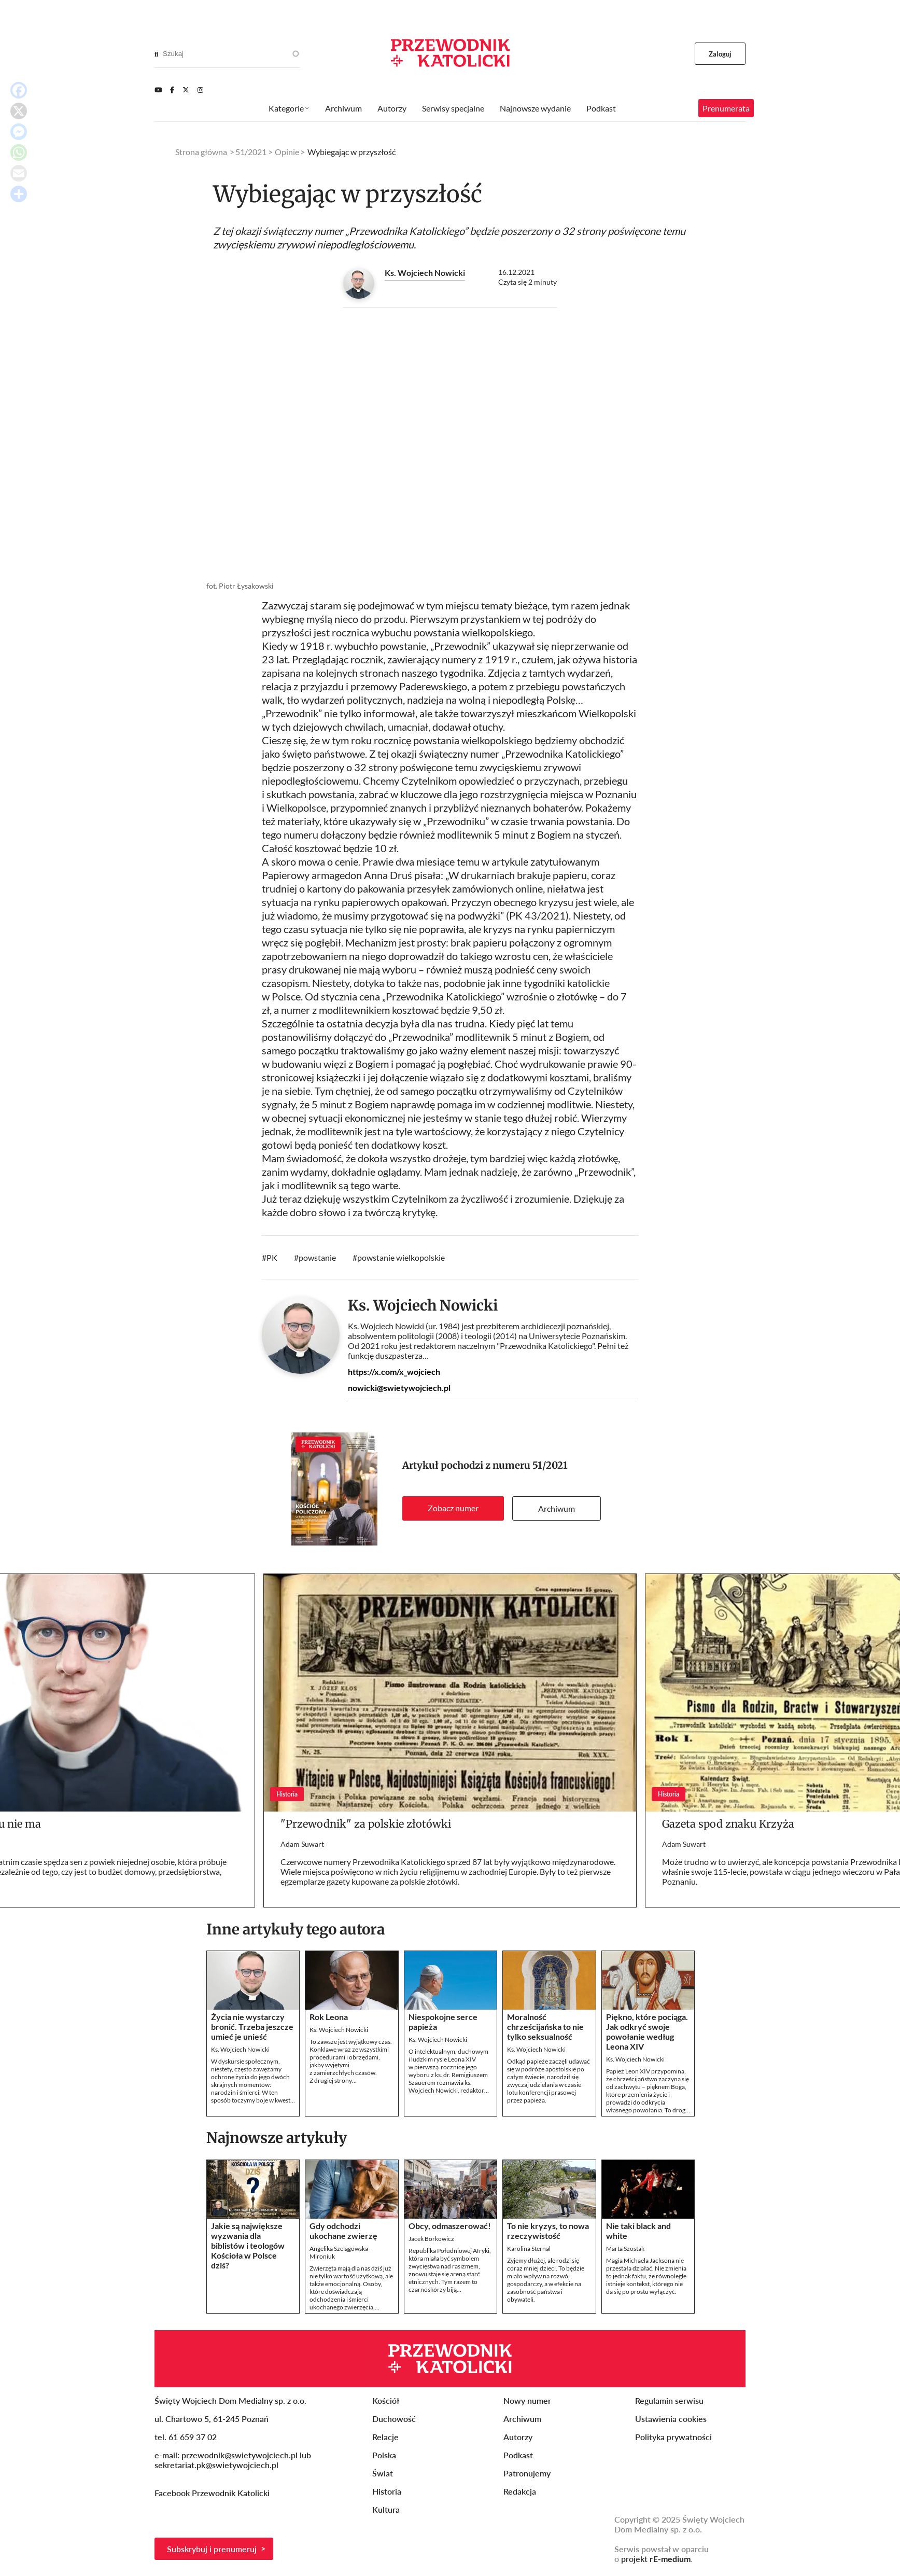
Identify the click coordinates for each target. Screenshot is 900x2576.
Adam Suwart (302, 1844)
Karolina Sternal (529, 2248)
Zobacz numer (453, 1508)
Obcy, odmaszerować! (450, 2226)
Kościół (385, 2400)
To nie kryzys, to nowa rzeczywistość (548, 2230)
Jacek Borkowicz (431, 2239)
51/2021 (550, 1465)
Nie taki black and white (638, 2230)
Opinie (287, 152)
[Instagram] (200, 90)
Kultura (386, 2509)
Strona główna (201, 152)
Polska (384, 2455)
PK (271, 1257)
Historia (386, 2491)
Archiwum (556, 1508)
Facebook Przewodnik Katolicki (213, 2493)
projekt (656, 2559)
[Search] (156, 54)
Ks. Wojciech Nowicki (425, 272)
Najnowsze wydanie (535, 108)
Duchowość (394, 2419)
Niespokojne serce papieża (443, 2021)
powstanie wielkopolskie (401, 1257)
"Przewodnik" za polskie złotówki (365, 1823)
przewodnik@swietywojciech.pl (239, 2455)
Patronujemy (527, 2473)
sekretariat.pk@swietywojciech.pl (216, 2465)
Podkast (601, 108)
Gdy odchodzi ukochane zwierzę (343, 2230)
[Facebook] (172, 90)
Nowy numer (527, 2400)
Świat (382, 2473)
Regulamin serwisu (669, 2400)
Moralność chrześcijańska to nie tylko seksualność (545, 2026)
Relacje (385, 2437)
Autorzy (391, 108)
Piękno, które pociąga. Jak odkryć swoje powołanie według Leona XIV (647, 2031)
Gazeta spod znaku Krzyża (728, 1823)
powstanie (317, 1257)
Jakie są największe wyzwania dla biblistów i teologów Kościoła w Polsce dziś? (248, 2245)
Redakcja (519, 2491)
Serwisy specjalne (453, 108)
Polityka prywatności (673, 2437)
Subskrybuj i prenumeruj (212, 2549)
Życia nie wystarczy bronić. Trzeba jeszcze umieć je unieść (252, 2026)
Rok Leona (329, 2017)
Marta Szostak (625, 2248)
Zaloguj (720, 54)
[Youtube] (158, 90)
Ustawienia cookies (671, 2419)
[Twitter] (185, 90)
